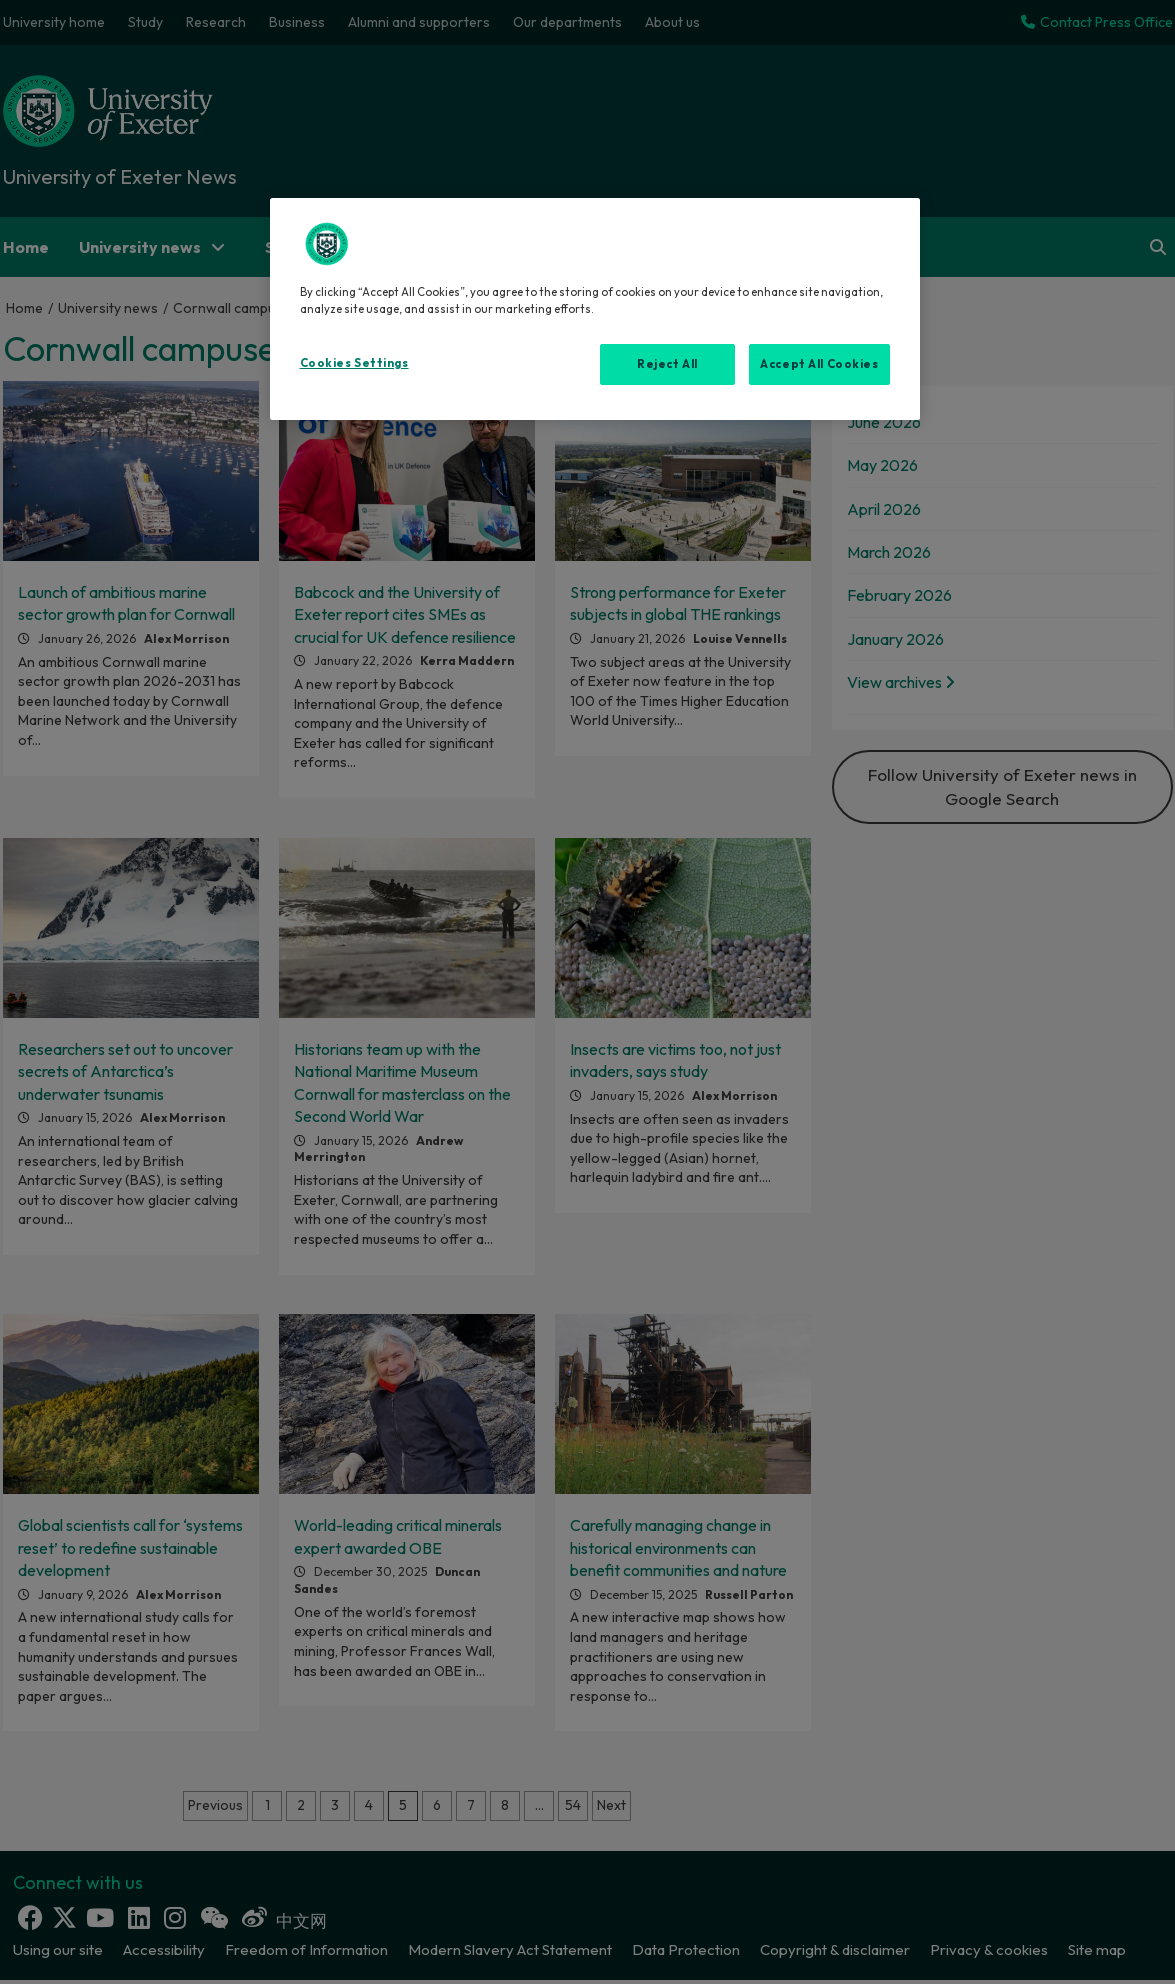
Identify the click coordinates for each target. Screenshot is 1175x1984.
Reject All (667, 364)
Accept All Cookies (819, 364)
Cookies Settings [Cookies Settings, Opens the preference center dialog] (354, 363)
